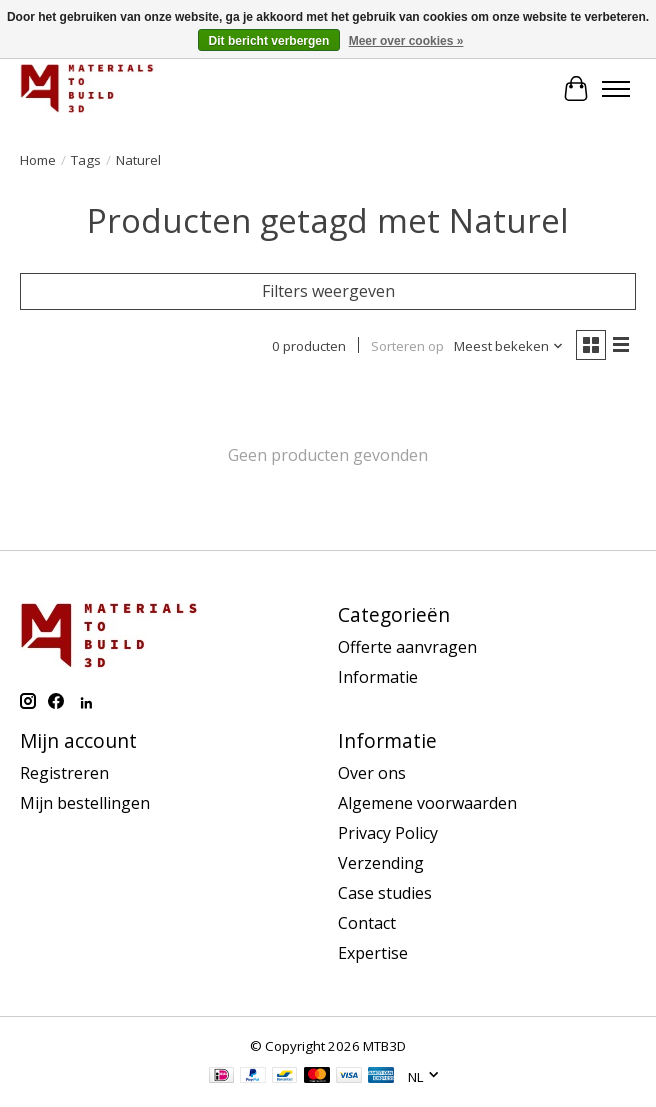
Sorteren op (407, 346)
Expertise (373, 953)
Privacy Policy (388, 833)
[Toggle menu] (616, 89)
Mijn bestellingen (85, 803)
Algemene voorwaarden (427, 803)
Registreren (64, 773)
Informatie (378, 677)
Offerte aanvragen (407, 647)
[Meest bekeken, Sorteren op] (509, 346)
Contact (367, 923)
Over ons (372, 773)
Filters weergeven (328, 291)
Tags (86, 160)
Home (38, 160)
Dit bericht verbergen (269, 41)
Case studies (385, 893)
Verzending (381, 863)
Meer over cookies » (406, 41)
